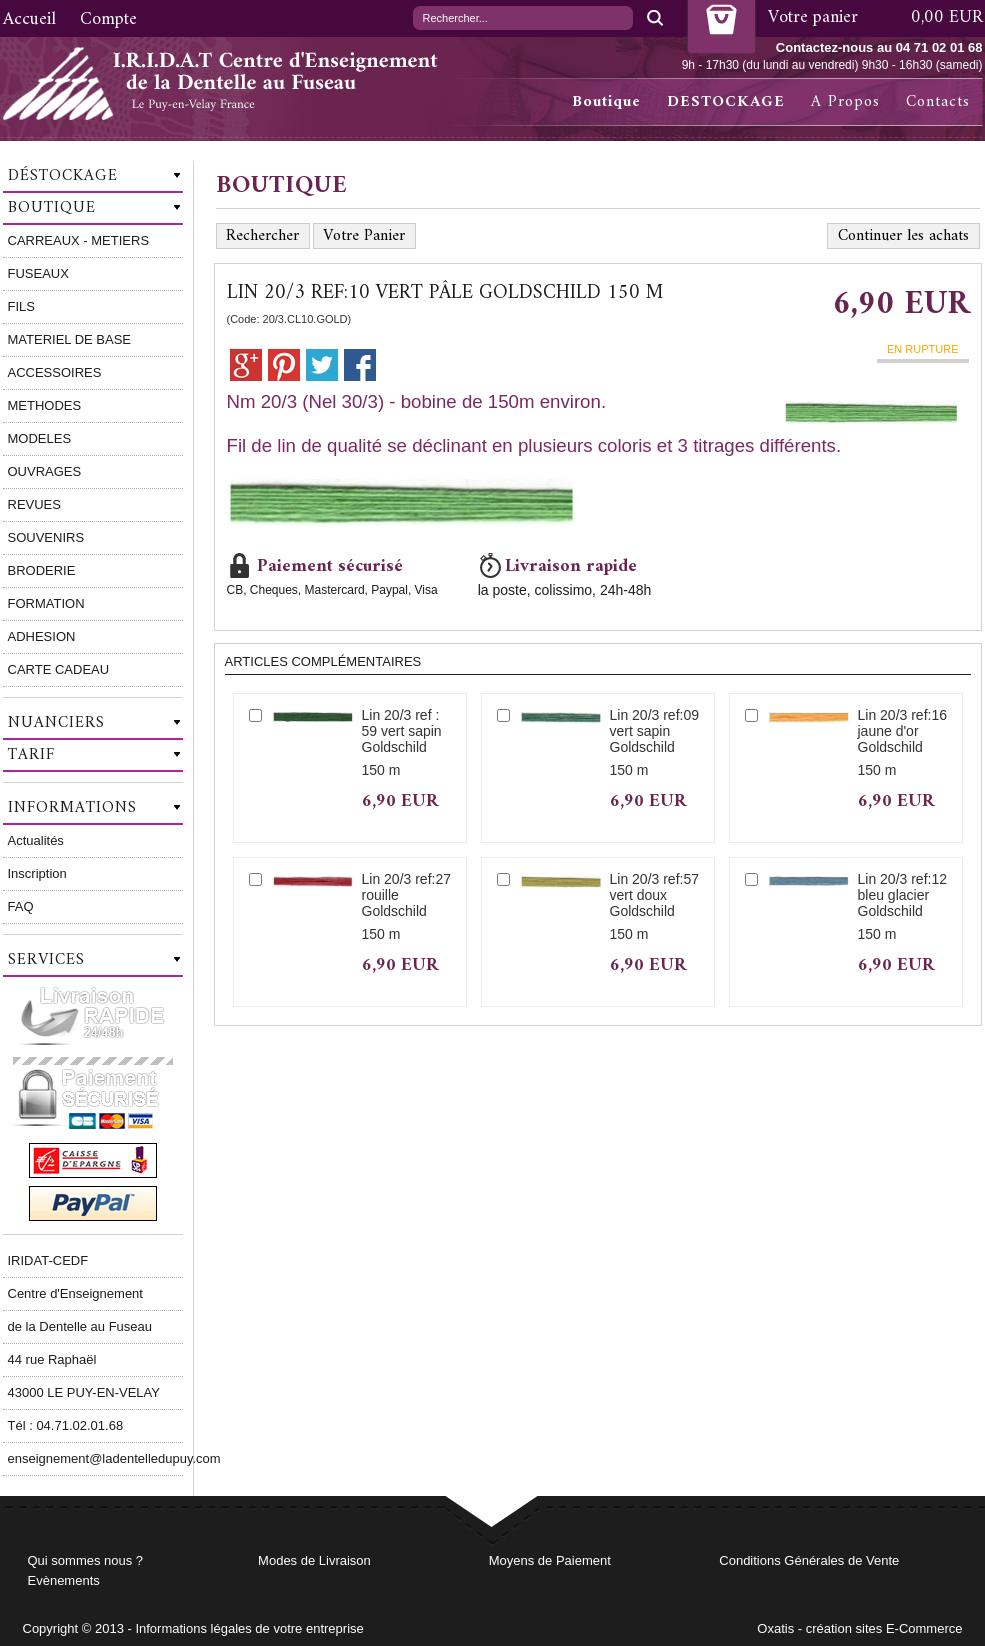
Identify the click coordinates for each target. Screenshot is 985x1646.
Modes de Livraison (314, 1560)
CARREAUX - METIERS (79, 240)
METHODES (45, 405)
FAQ (21, 906)
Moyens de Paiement (550, 1560)
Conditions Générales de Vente (809, 1560)
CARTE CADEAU (59, 669)
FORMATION (46, 603)
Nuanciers (56, 723)
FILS (21, 306)
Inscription (37, 873)
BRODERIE (42, 570)
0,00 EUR (947, 17)
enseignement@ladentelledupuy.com (95, 1458)
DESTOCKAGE (726, 102)
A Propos (845, 102)
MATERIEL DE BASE (70, 339)
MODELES (40, 438)
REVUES (34, 504)
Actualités (36, 840)
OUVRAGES (45, 471)
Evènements (64, 1580)
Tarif (31, 755)
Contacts (938, 102)
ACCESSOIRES (55, 372)
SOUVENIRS (46, 537)
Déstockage (63, 176)
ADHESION (42, 636)
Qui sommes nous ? (86, 1560)
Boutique (606, 102)
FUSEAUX (38, 273)
